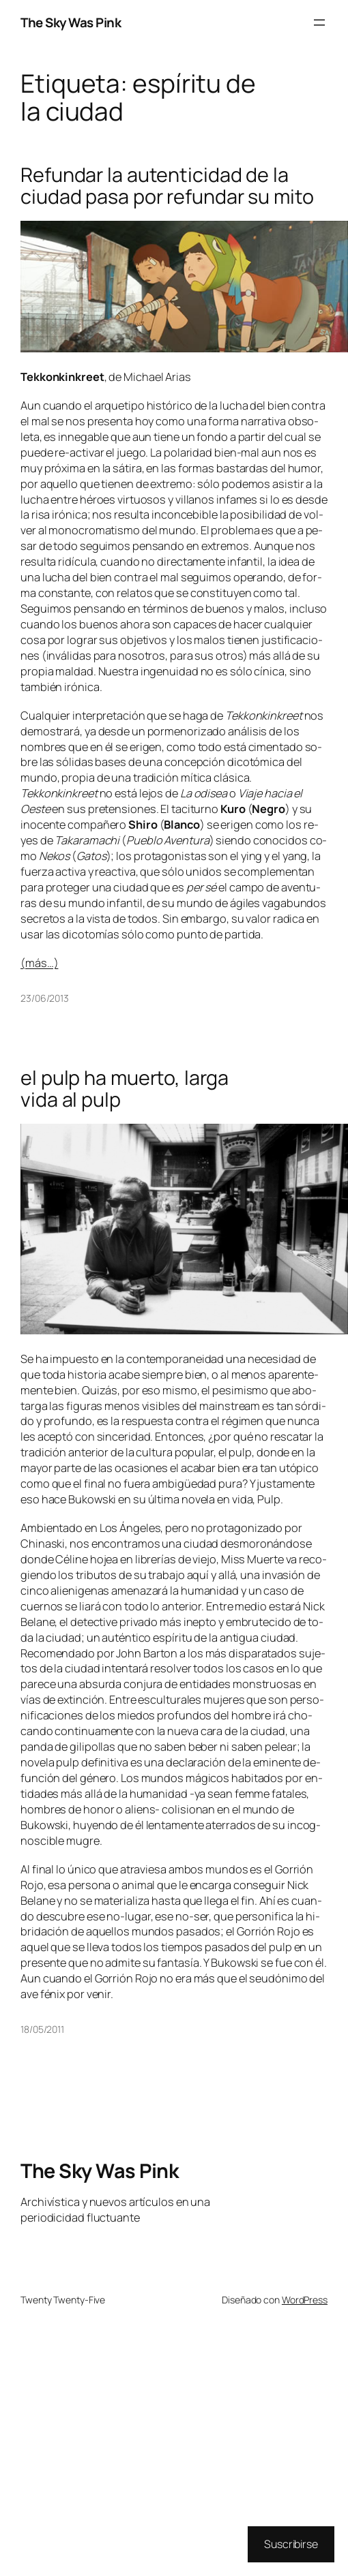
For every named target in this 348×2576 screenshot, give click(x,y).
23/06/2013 (44, 998)
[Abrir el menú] (319, 22)
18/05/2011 (42, 2029)
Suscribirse (291, 2543)
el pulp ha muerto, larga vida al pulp (124, 1089)
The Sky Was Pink (70, 22)
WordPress (305, 2299)
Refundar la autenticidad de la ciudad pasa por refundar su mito (167, 186)
